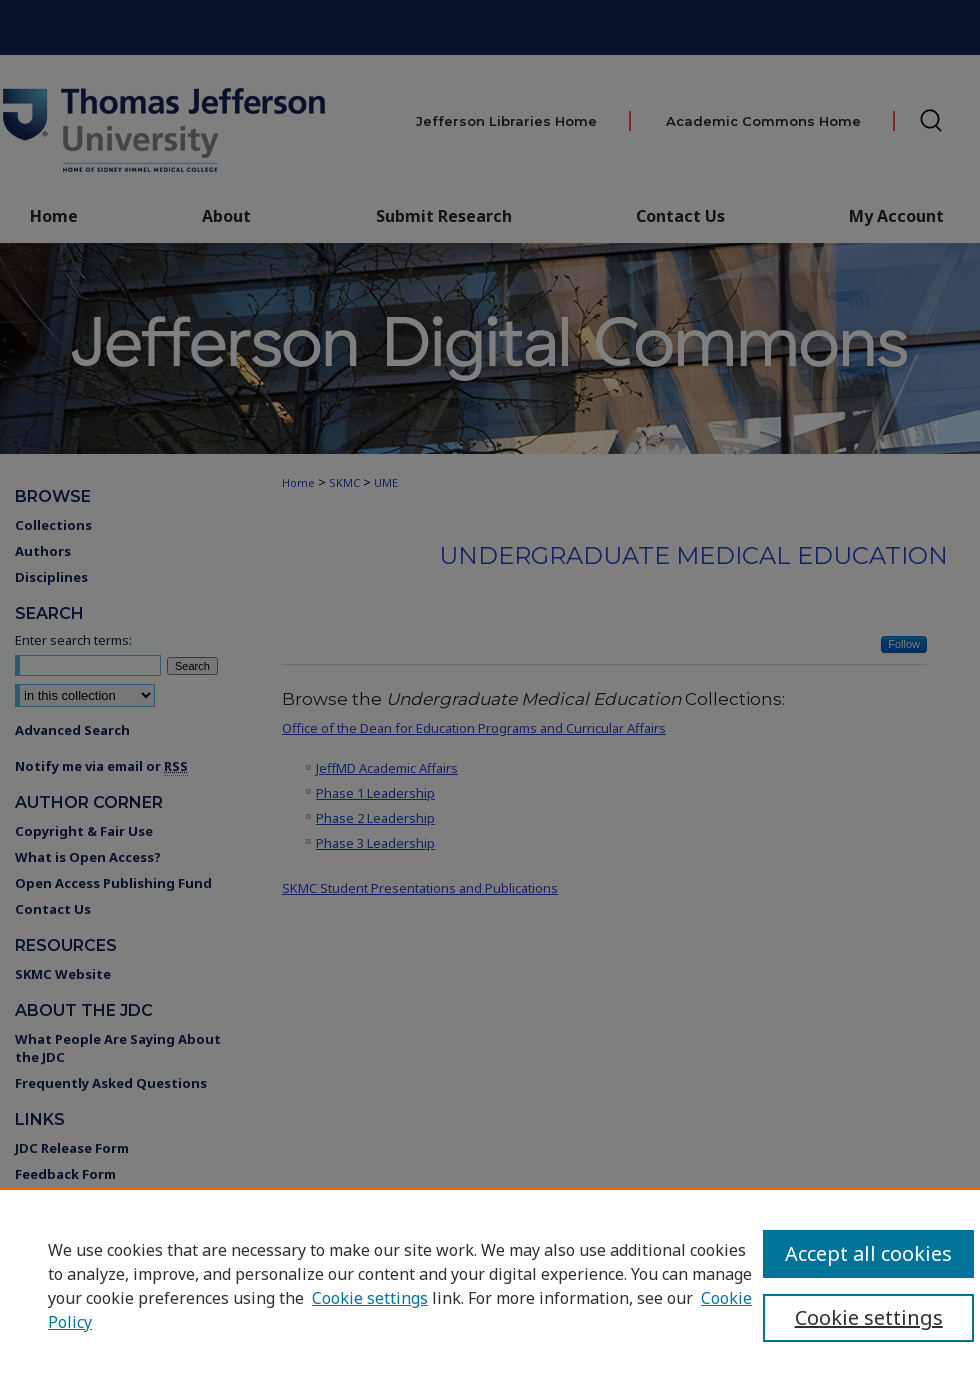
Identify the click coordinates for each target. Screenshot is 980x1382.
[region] (490, 1285)
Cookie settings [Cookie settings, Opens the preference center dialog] (869, 1317)
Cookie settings (370, 1298)
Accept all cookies (868, 1253)
